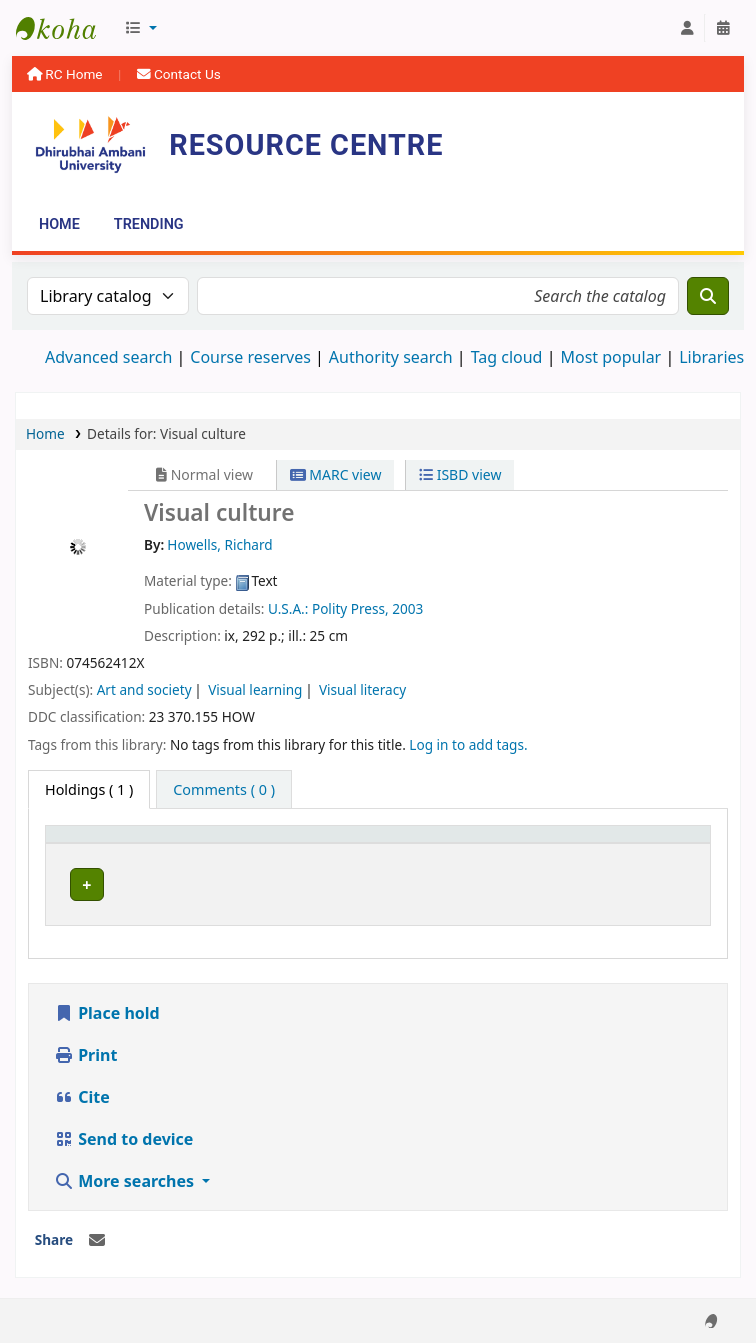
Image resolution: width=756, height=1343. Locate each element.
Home (59, 224)
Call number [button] (398, 843)
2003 (407, 608)
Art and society (144, 689)
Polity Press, (352, 608)
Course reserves (250, 357)
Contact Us (179, 74)
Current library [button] (236, 843)
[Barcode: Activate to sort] (652, 844)
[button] (140, 28)
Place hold (107, 994)
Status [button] (527, 843)
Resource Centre (66, 28)
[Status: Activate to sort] (545, 844)
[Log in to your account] (687, 28)
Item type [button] (89, 843)
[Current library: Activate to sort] (261, 844)
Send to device (123, 1120)
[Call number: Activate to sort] (420, 844)
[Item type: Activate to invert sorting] (110, 844)
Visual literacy (362, 689)
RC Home (66, 74)
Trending (149, 224)
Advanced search (108, 357)
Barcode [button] (633, 843)
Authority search (391, 357)
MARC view (336, 474)
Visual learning (255, 689)
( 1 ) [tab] (89, 789)
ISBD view (460, 474)
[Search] (708, 296)
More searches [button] (126, 1162)
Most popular (610, 357)
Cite (82, 1078)
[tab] (224, 790)
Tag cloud (507, 357)
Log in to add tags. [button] (468, 744)
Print (85, 1036)
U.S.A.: (290, 608)
